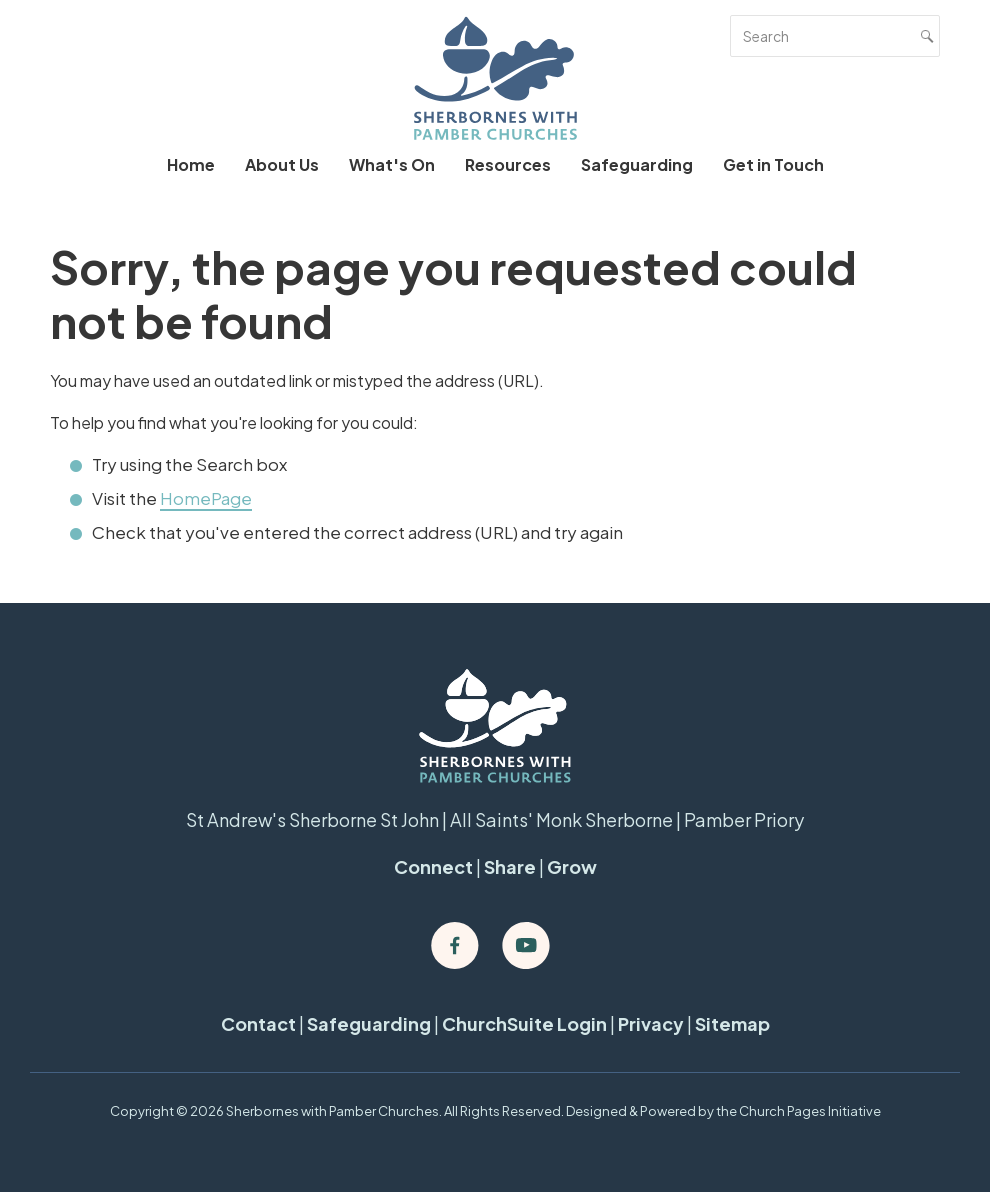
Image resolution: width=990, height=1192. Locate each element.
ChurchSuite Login (524, 1023)
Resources (508, 164)
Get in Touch (773, 164)
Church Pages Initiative (810, 1111)
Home (191, 164)
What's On (392, 164)
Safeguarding (637, 164)
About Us (282, 164)
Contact (258, 1023)
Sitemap (732, 1023)
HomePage (206, 498)
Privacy (651, 1023)
